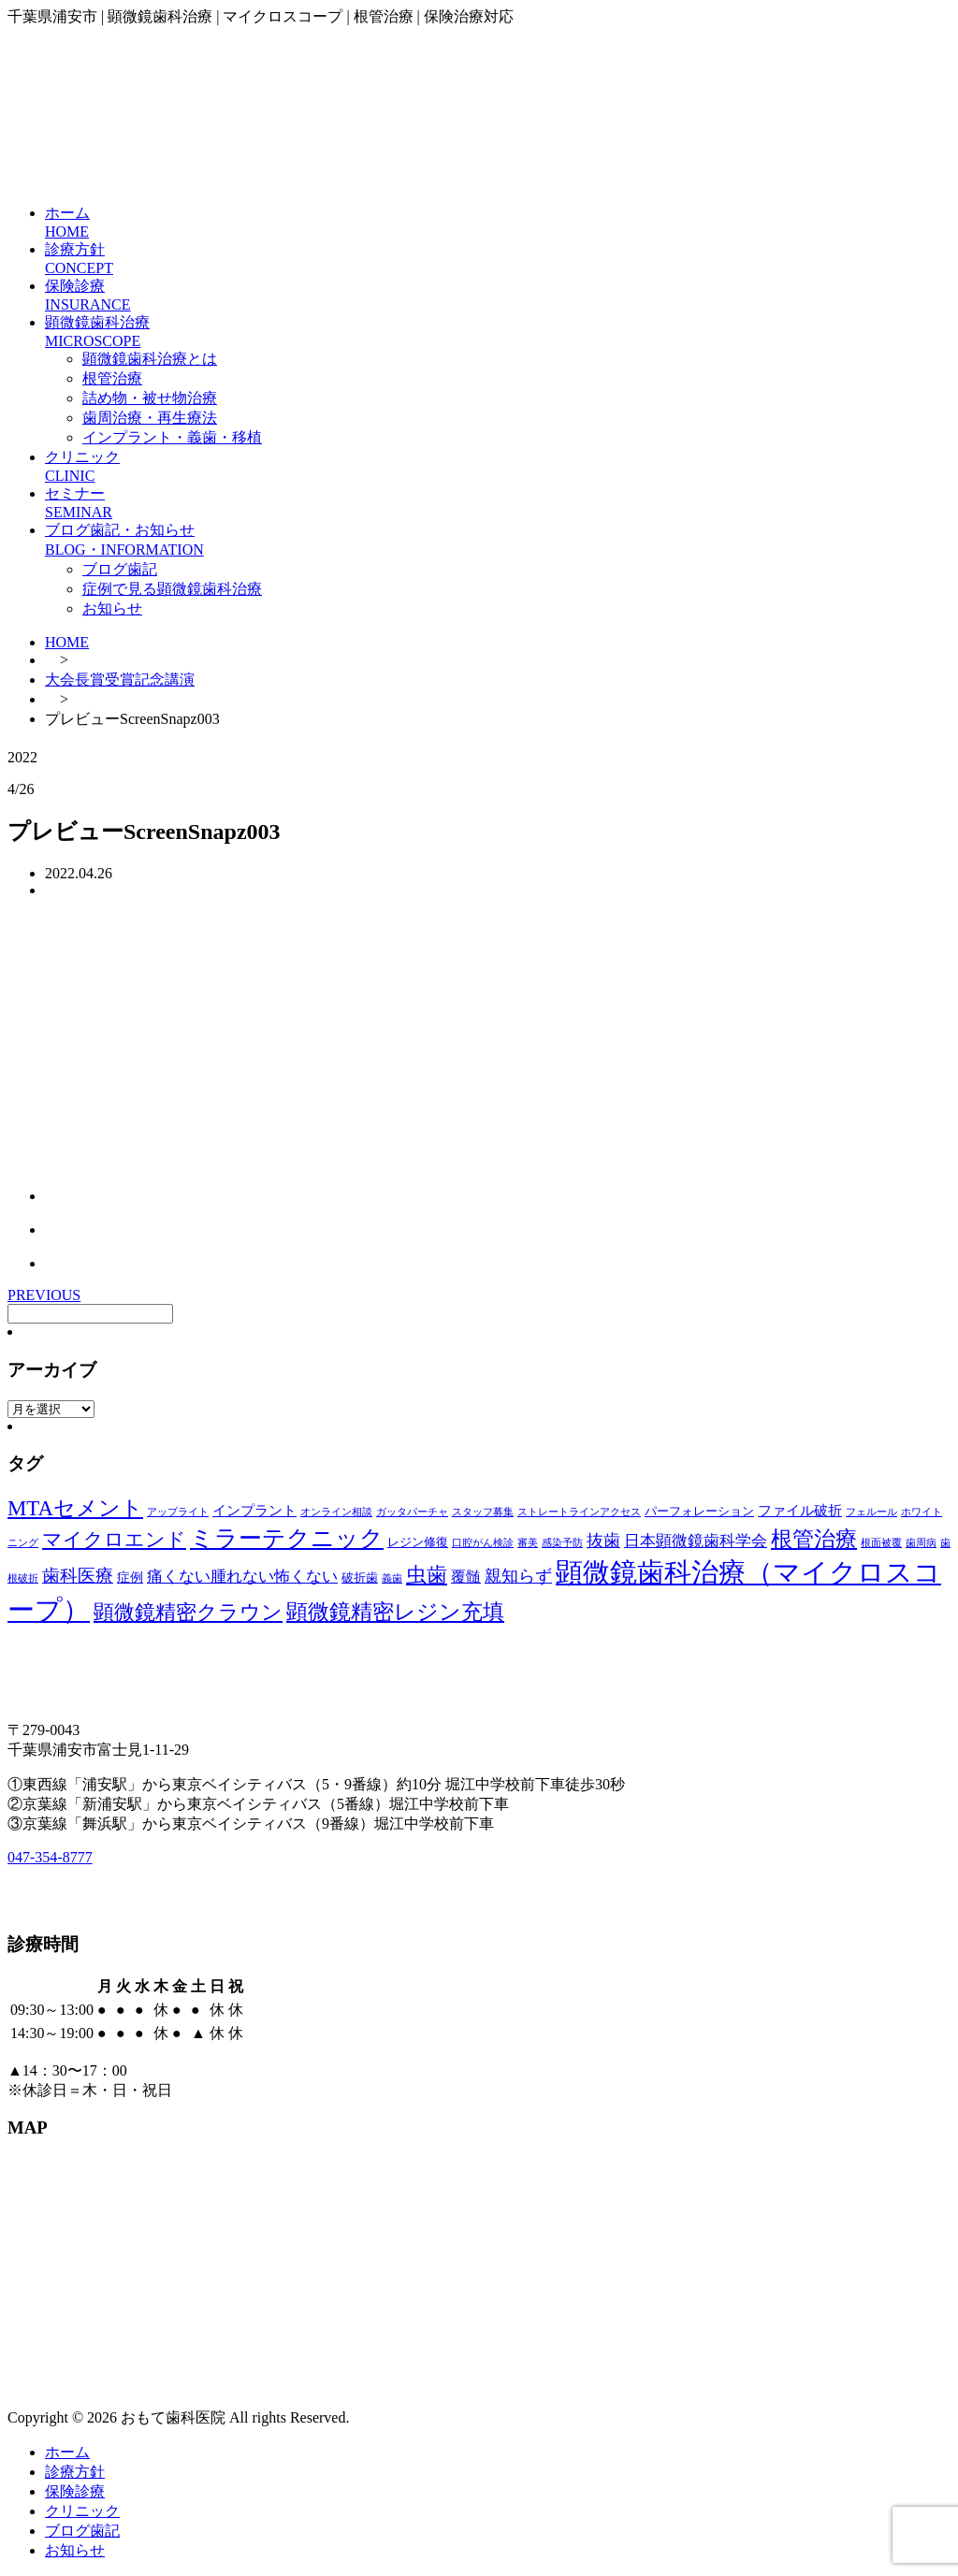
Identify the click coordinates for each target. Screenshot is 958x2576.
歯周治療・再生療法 (149, 418)
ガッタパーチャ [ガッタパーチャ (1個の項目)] (412, 1512)
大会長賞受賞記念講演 (120, 679)
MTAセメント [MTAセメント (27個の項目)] (75, 1508)
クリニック (82, 2511)
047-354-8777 (50, 1857)
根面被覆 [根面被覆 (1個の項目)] (881, 1543)
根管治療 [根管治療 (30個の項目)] (814, 1539)
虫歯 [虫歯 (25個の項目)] (426, 1574)
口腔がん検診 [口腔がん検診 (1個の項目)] (483, 1543)
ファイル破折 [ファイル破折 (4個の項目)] (800, 1510)
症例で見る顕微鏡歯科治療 (172, 589)
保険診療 (75, 2491)
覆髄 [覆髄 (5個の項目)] (466, 1577)
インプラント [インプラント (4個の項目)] (254, 1510)
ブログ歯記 (119, 569)
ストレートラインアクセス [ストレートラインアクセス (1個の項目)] (579, 1512)
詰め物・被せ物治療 (149, 398)
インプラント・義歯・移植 (172, 437)
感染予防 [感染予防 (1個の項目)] (562, 1543)
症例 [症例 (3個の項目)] (130, 1577)
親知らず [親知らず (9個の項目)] (518, 1576)
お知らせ (112, 608)
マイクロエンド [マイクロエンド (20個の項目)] (114, 1539)
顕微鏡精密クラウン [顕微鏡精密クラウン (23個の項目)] (188, 1612)
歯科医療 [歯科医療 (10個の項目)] (77, 1576)
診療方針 (75, 2472)
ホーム (67, 2452)
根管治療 (112, 378)
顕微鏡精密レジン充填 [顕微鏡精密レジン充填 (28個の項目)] (395, 1612)
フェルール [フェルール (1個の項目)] (871, 1512)
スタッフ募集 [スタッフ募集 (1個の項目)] (483, 1512)
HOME (67, 642)
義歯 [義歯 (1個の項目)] (392, 1578)
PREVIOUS (43, 1295)
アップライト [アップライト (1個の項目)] (178, 1512)
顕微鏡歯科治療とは (149, 359)
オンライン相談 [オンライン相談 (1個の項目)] (336, 1512)
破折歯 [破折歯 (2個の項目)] (359, 1578)
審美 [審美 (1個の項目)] (527, 1543)
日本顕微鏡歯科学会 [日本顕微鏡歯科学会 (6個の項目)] (695, 1541)
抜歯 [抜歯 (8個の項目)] (603, 1540)
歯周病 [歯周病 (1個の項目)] (921, 1543)
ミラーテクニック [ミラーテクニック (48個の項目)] (287, 1538)
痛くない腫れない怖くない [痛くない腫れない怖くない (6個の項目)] (242, 1576)
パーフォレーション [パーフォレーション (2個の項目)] (699, 1511)
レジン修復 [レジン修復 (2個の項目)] (417, 1542)
